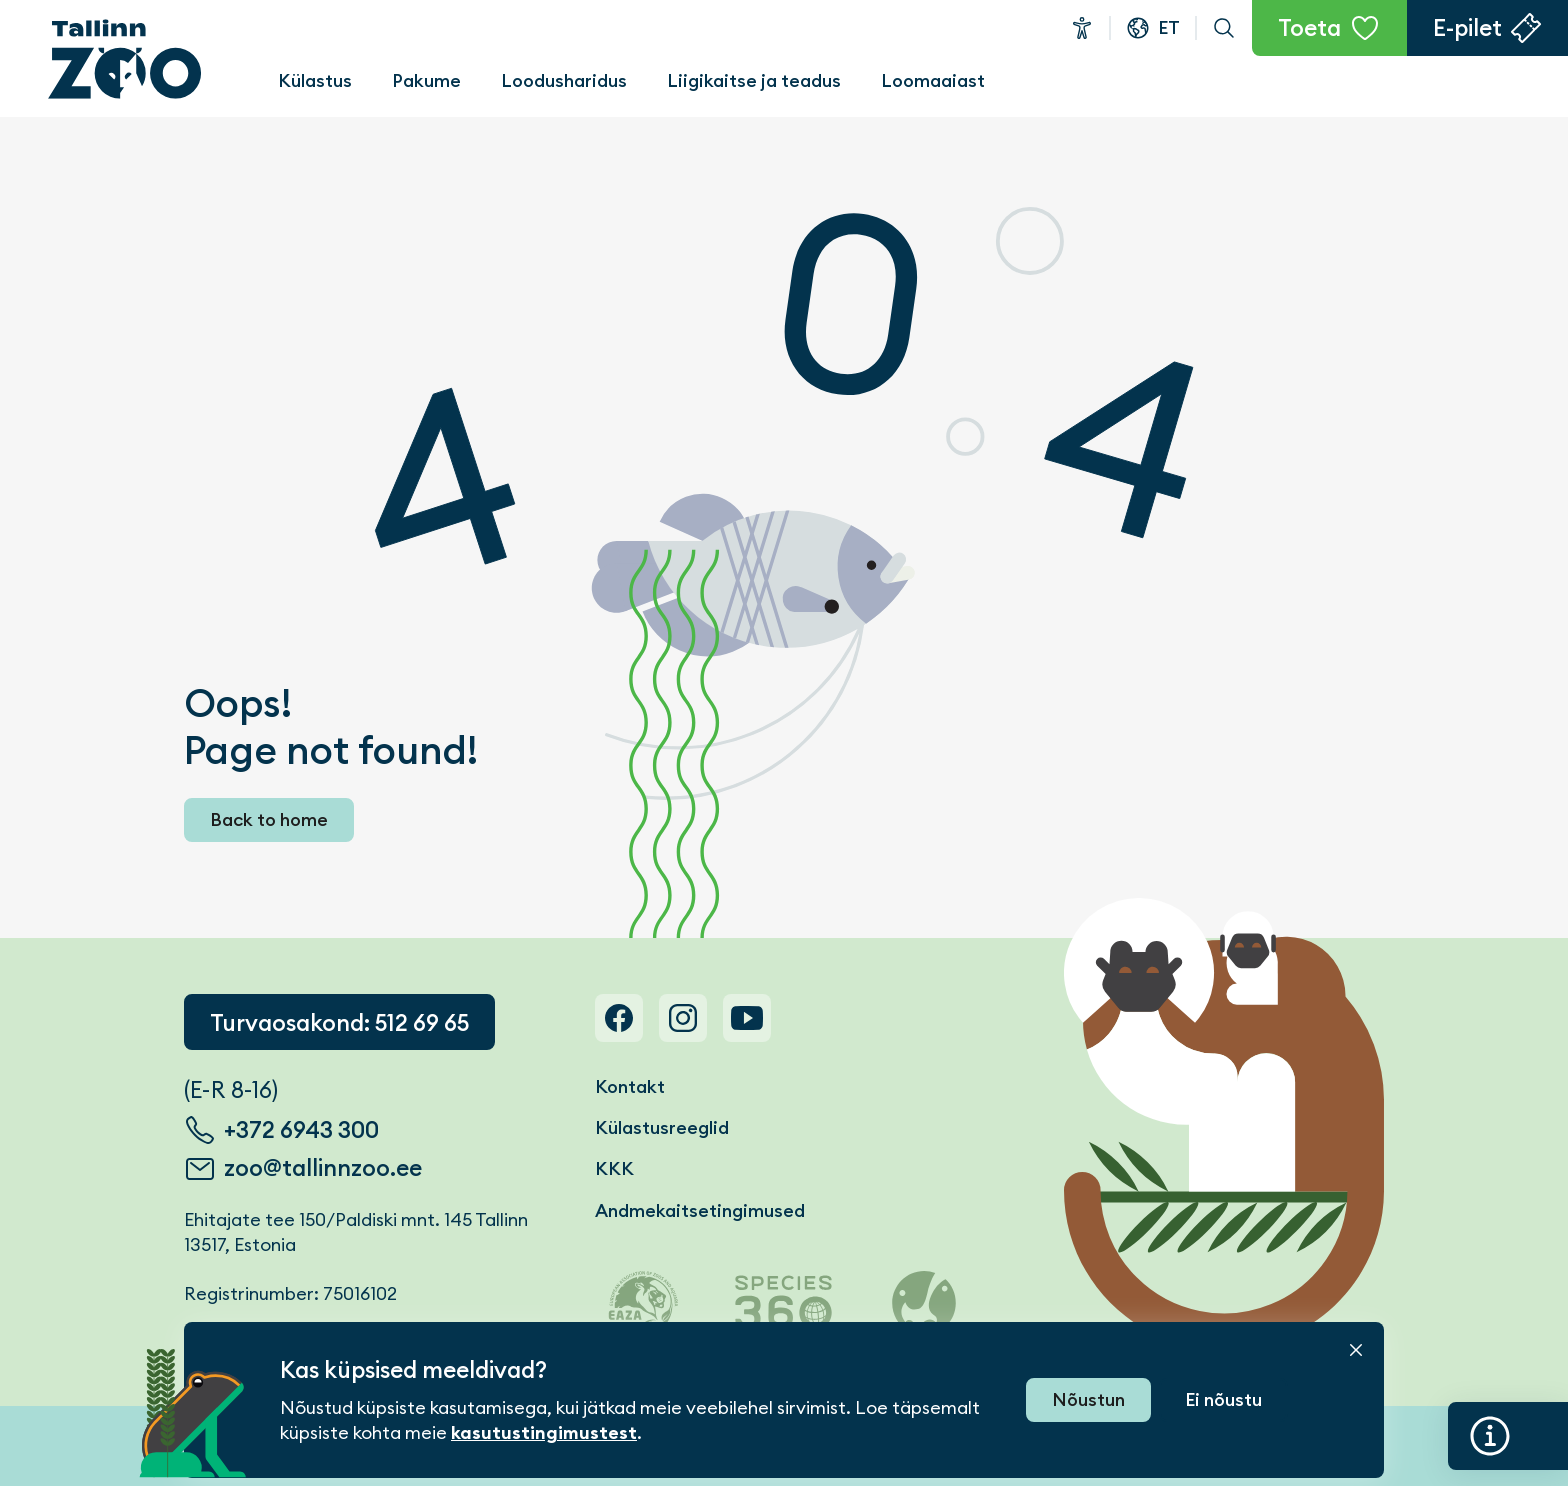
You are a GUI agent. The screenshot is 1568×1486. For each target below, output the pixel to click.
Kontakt (630, 1086)
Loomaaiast (933, 80)
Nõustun (1088, 1399)
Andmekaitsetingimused (700, 1210)
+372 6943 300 (301, 1130)
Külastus (315, 80)
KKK (614, 1168)
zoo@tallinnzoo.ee (323, 1168)
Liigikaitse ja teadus (754, 80)
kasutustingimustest (544, 1433)
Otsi (1224, 28)
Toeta (1309, 28)
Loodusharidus (564, 80)
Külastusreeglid (662, 1127)
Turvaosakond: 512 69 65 (339, 1023)
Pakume (426, 80)
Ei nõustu (1223, 1399)
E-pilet (1467, 28)
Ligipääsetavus (1082, 28)
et (1169, 27)
